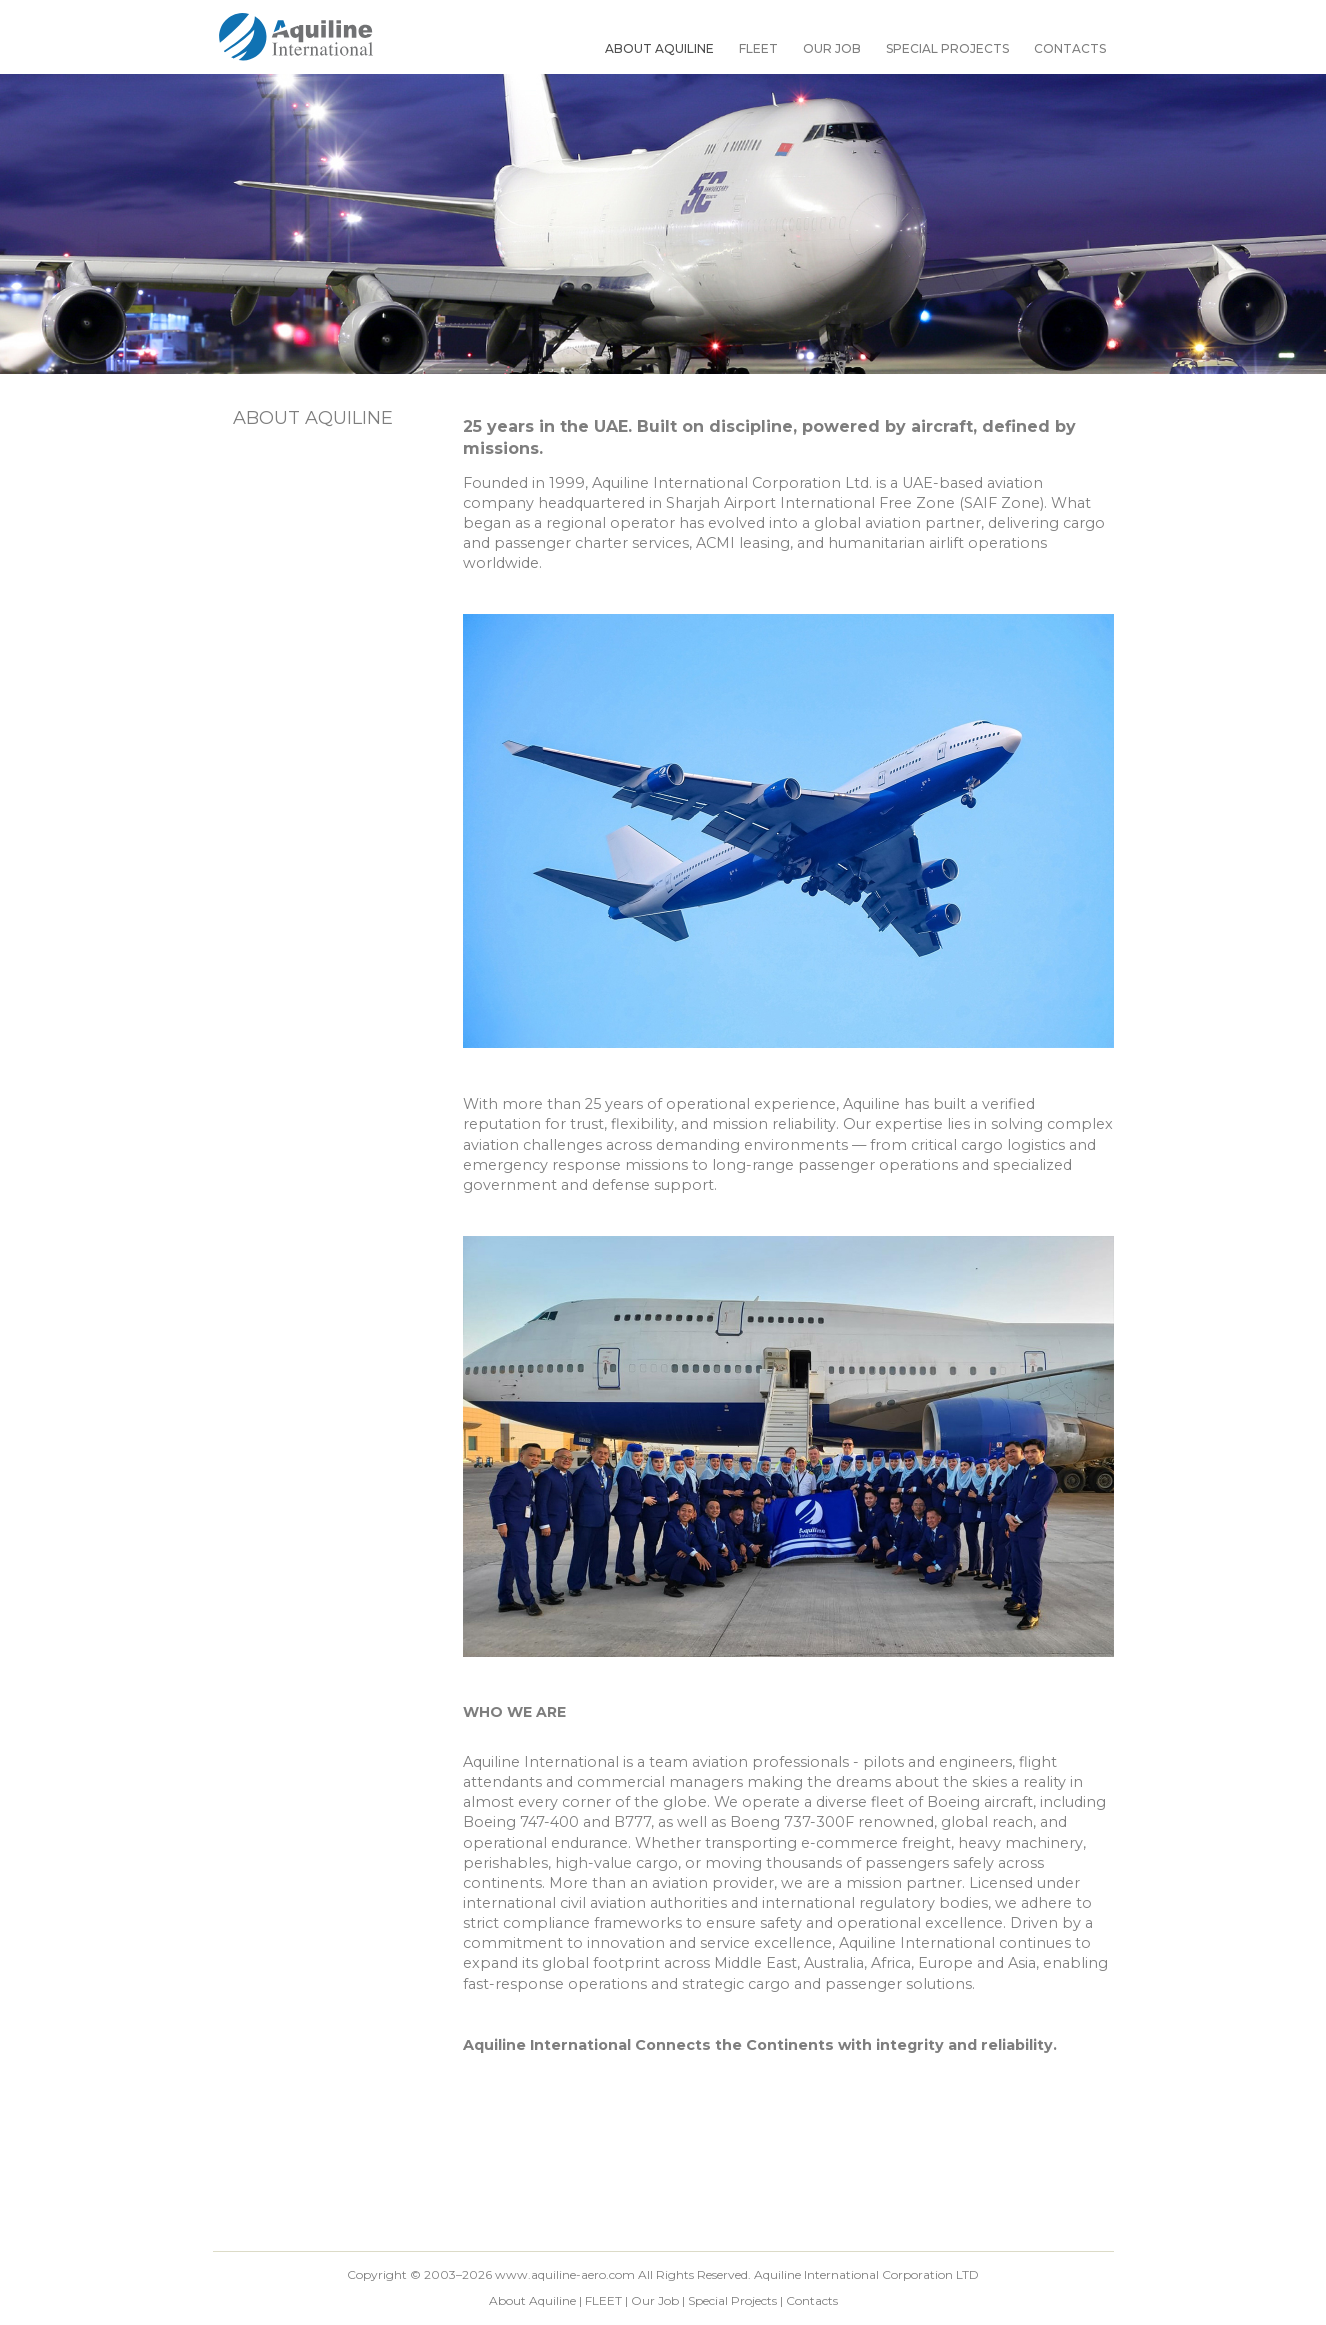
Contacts (1070, 48)
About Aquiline (659, 48)
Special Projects (947, 48)
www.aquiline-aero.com (565, 2274)
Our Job (832, 48)
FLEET (758, 48)
